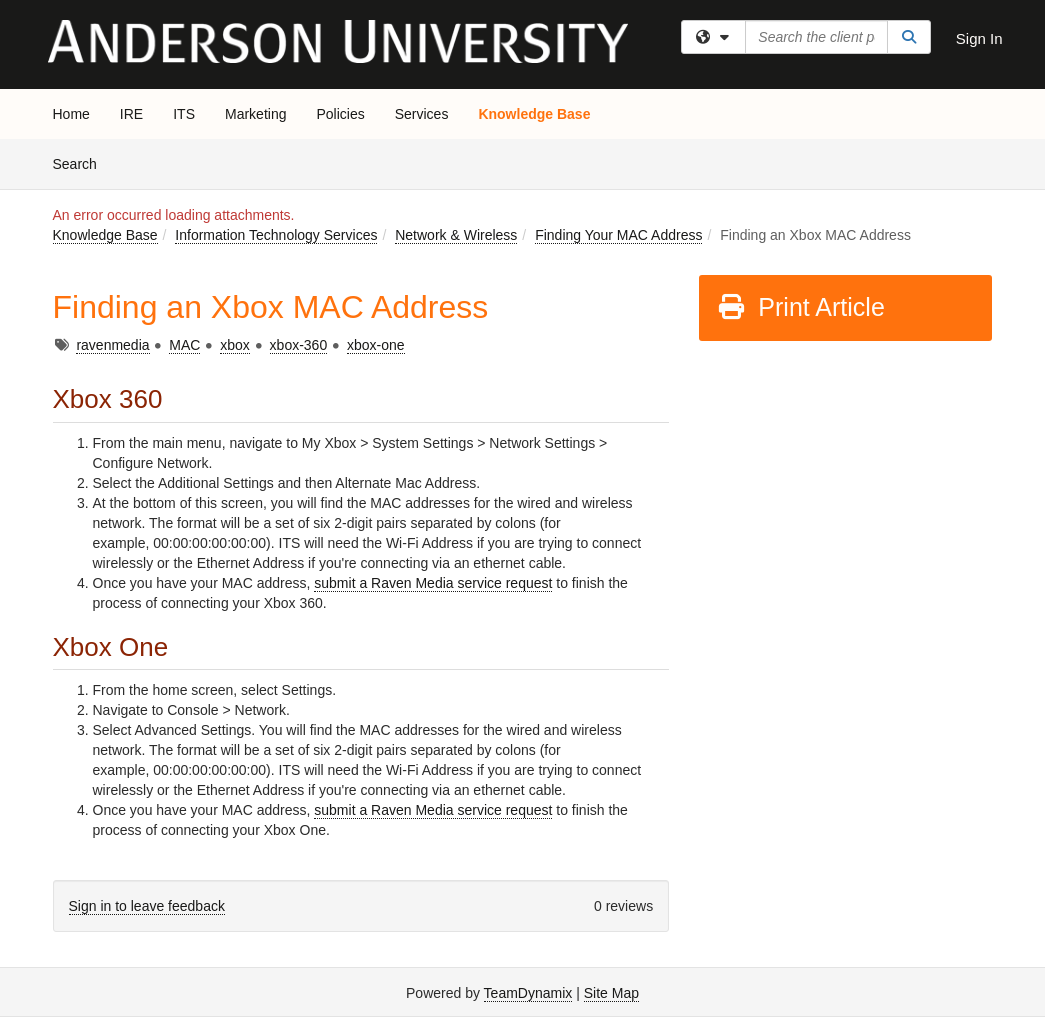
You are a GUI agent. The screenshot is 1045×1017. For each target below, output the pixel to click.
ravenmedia (112, 345)
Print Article (800, 307)
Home (71, 114)
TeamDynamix (528, 993)
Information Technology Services (276, 235)
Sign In (979, 38)
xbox (235, 345)
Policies (340, 114)
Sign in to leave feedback (147, 906)
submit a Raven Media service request (433, 583)
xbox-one (376, 345)
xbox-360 (299, 345)
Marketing (255, 114)
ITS (184, 114)
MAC (184, 345)
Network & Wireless (456, 235)
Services (422, 114)
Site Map (611, 993)
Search (82, 162)
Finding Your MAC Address (618, 235)
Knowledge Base (534, 114)
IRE (131, 114)
